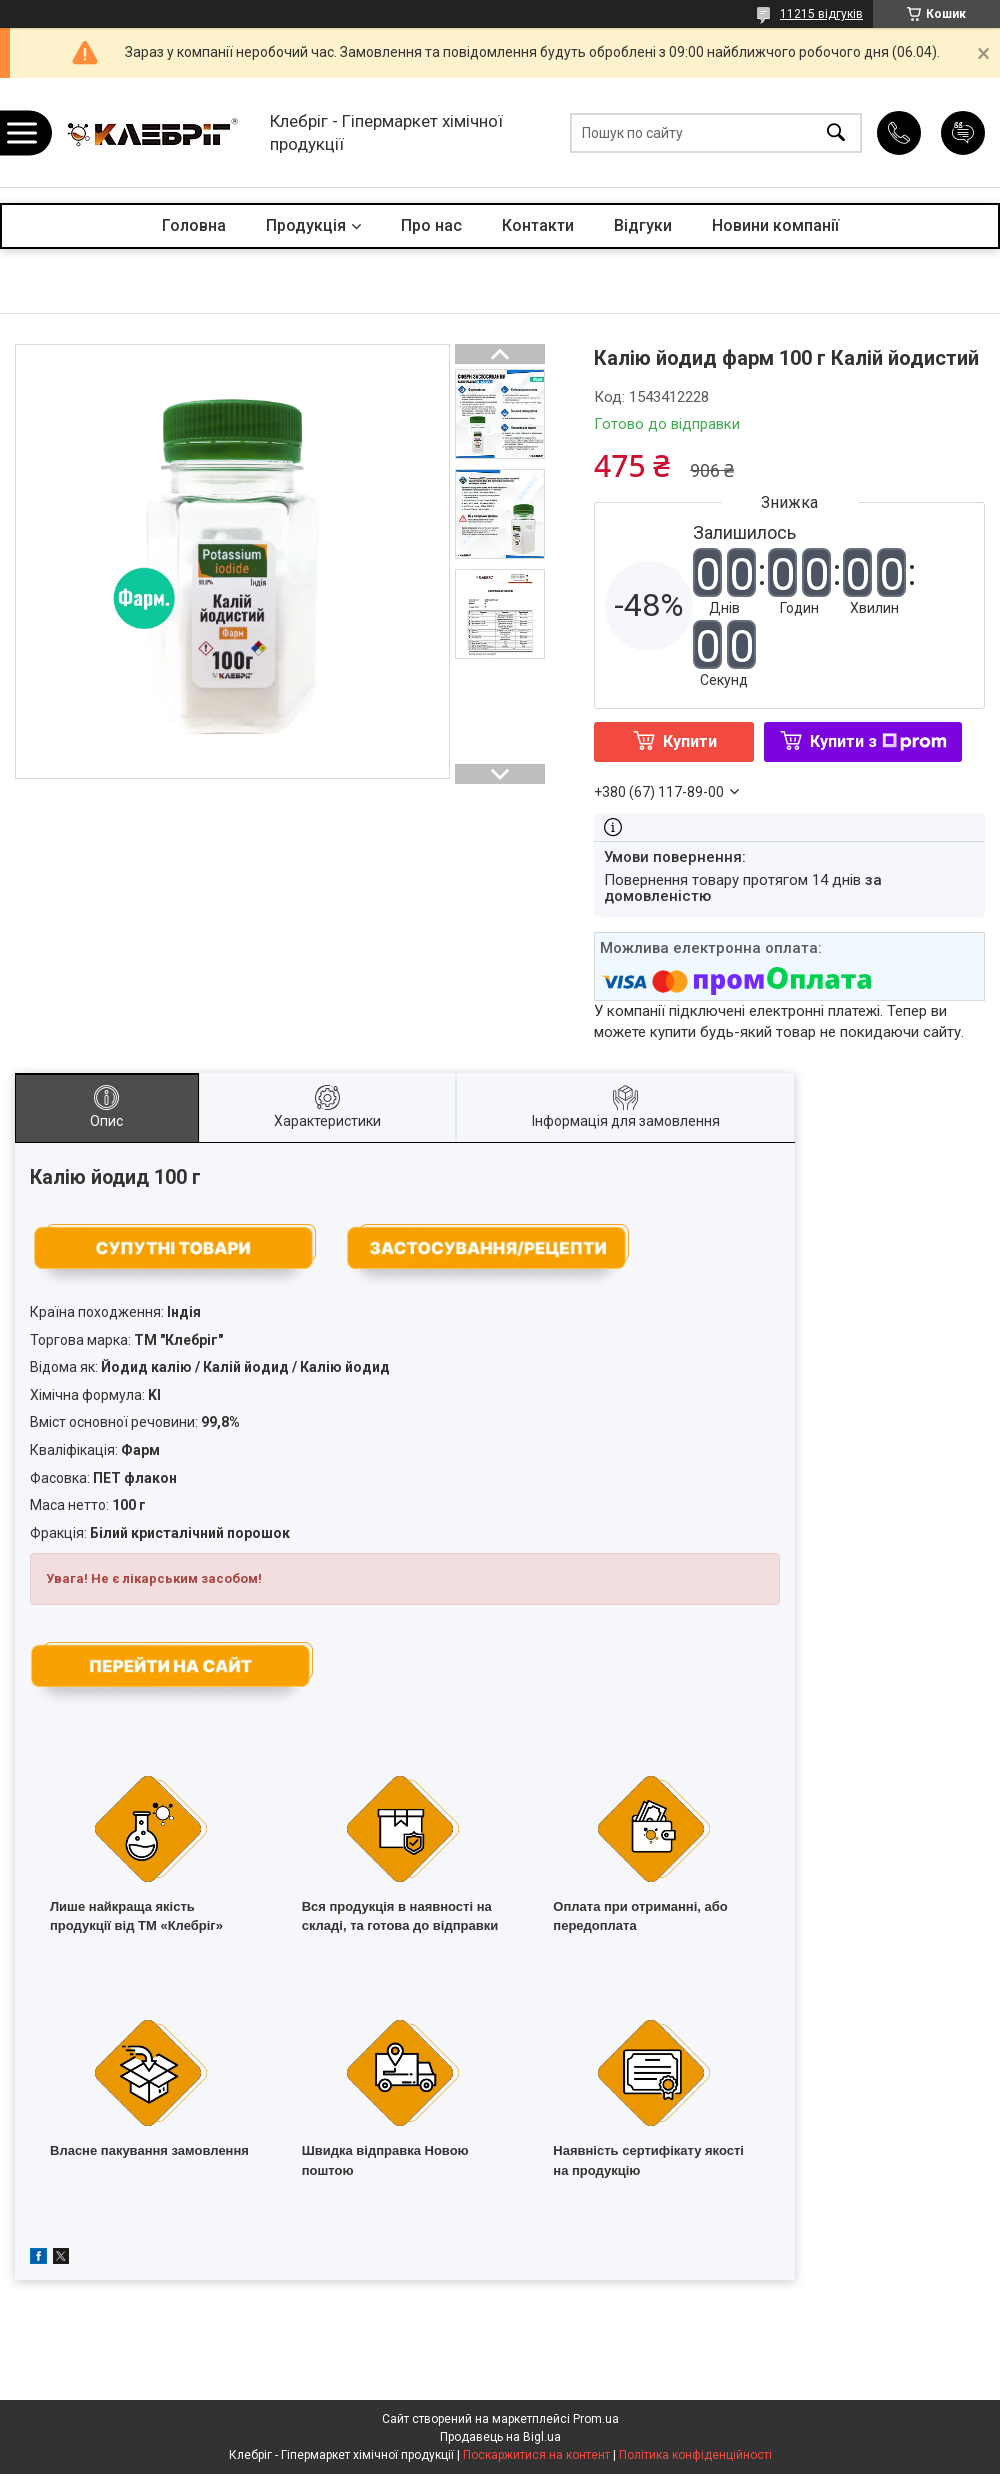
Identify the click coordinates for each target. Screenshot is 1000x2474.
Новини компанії (775, 225)
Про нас (431, 225)
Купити (690, 741)
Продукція (306, 225)
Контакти (538, 225)
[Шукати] (836, 132)
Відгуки (643, 225)
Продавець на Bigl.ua (500, 2437)
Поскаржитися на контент (536, 2455)
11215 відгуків (821, 14)
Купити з (878, 741)
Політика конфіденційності (695, 2455)
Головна (194, 225)
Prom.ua (596, 2419)
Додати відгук (963, 133)
